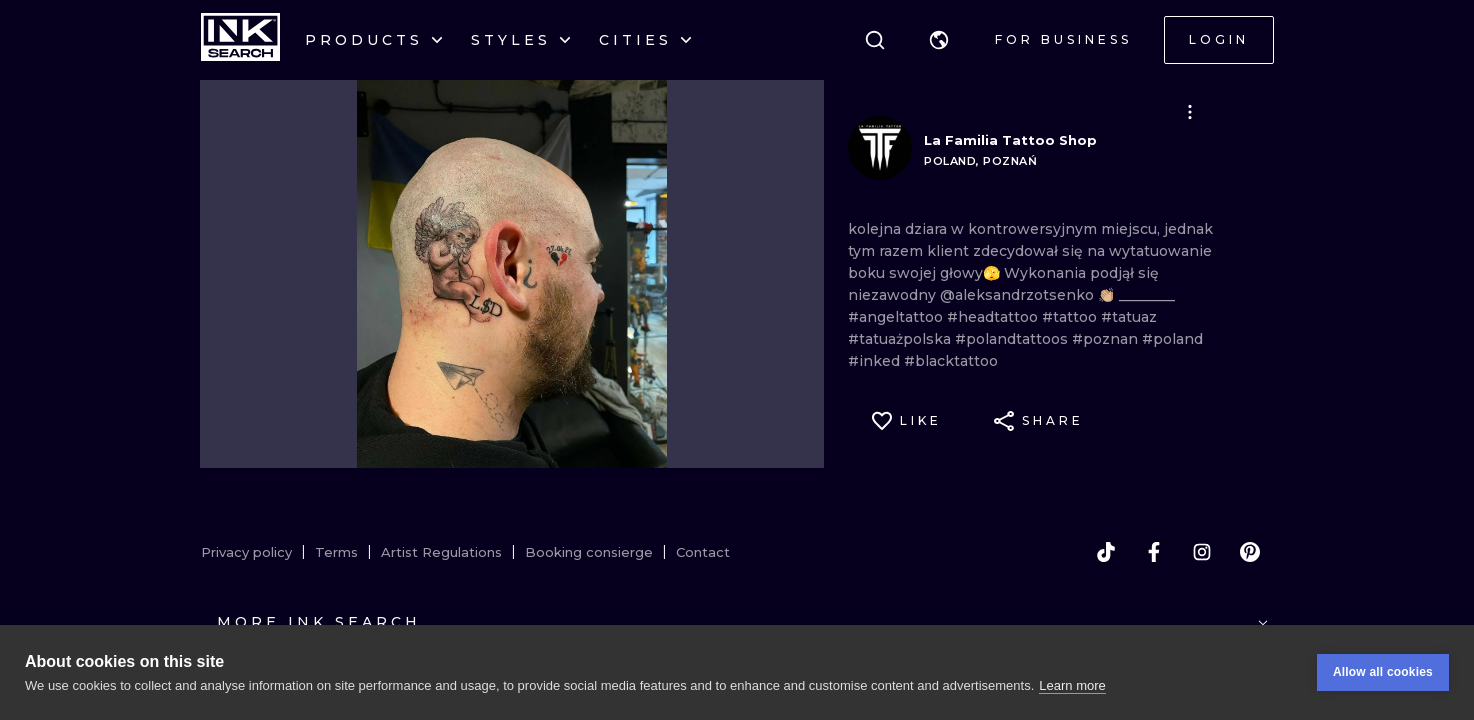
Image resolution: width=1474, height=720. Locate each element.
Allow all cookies (1383, 675)
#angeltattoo (897, 317)
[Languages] (939, 40)
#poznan (1107, 339)
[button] (939, 40)
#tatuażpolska (901, 339)
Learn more (1072, 687)
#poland (1172, 339)
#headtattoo (994, 317)
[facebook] (1154, 552)
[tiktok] (1106, 552)
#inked (876, 361)
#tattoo (1071, 317)
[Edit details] (1190, 112)
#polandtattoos (1013, 339)
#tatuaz (1129, 317)
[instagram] (1202, 552)
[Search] (875, 40)
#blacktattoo (951, 361)
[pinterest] (1250, 552)
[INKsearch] (240, 40)
